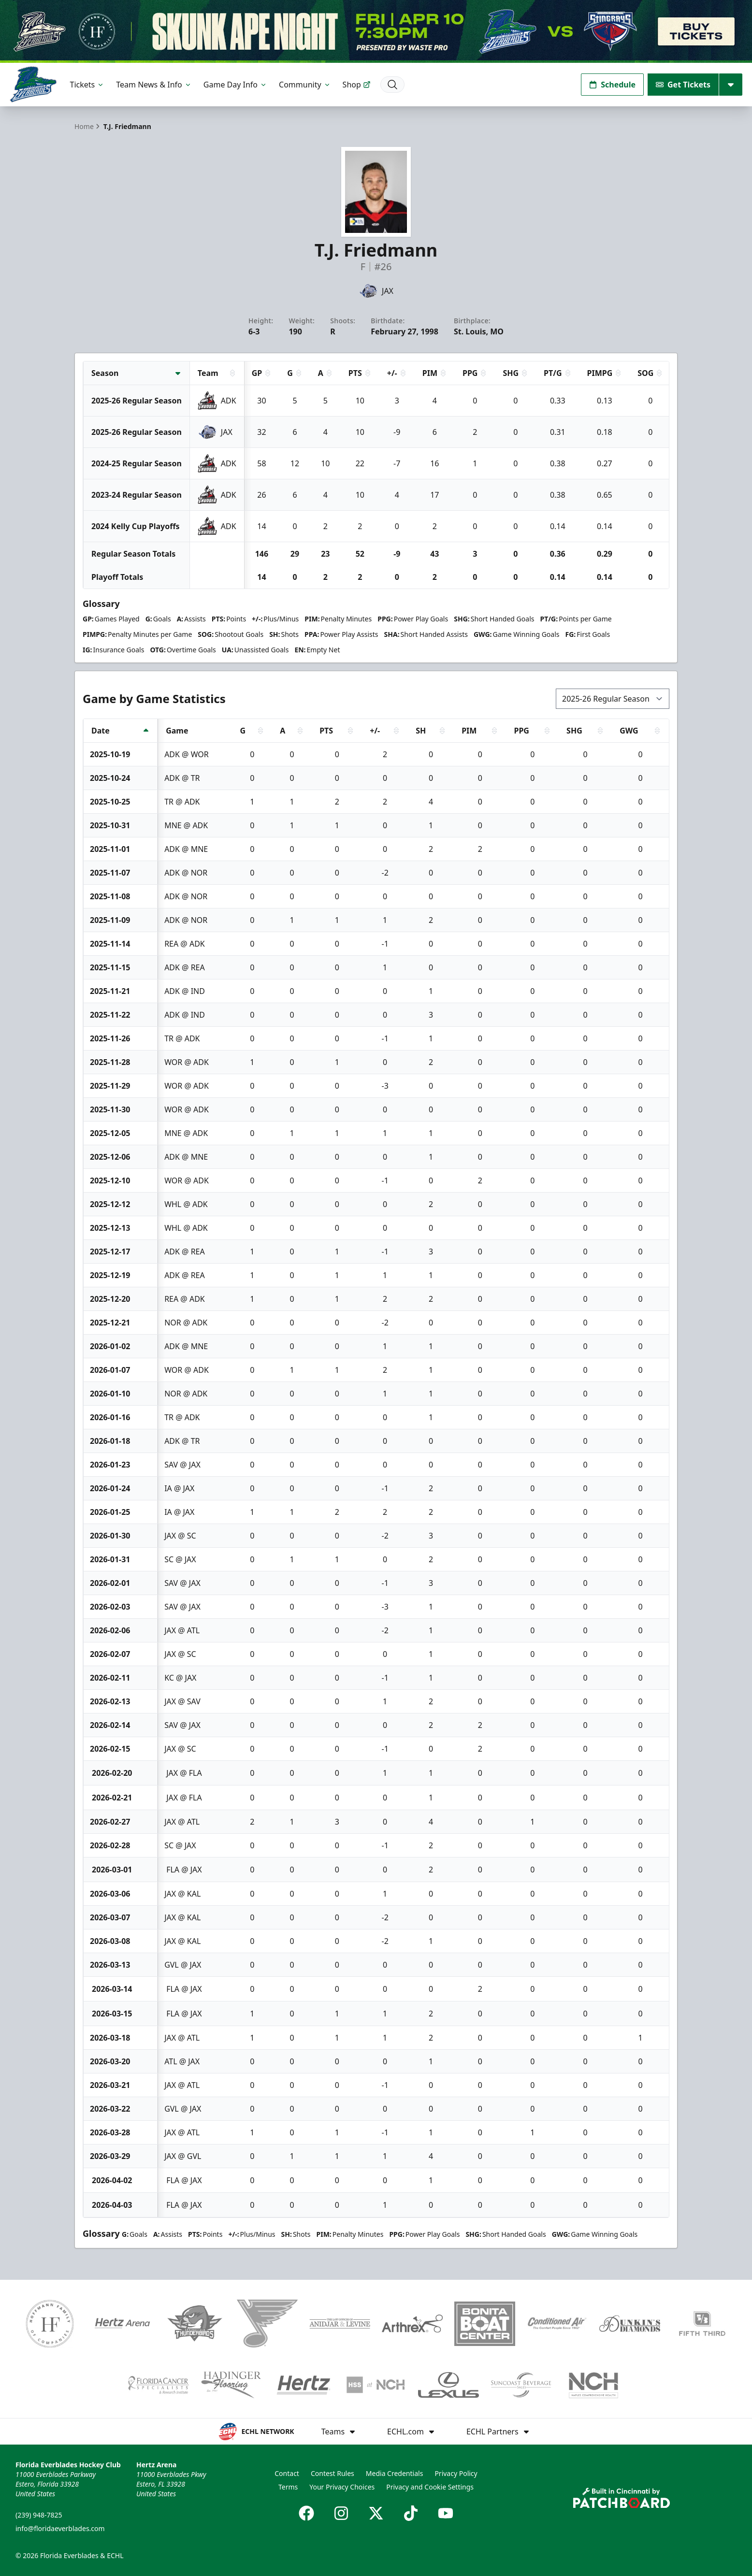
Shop (357, 84)
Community (305, 84)
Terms (288, 2486)
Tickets (87, 84)
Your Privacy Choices (342, 2486)
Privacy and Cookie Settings (430, 2486)
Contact (287, 2473)
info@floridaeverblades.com (60, 2528)
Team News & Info (154, 84)
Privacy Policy (455, 2473)
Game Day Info (235, 84)
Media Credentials (394, 2473)
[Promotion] (376, 31)
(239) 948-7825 (38, 2514)
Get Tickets (683, 84)
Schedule (612, 84)
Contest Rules (332, 2473)
